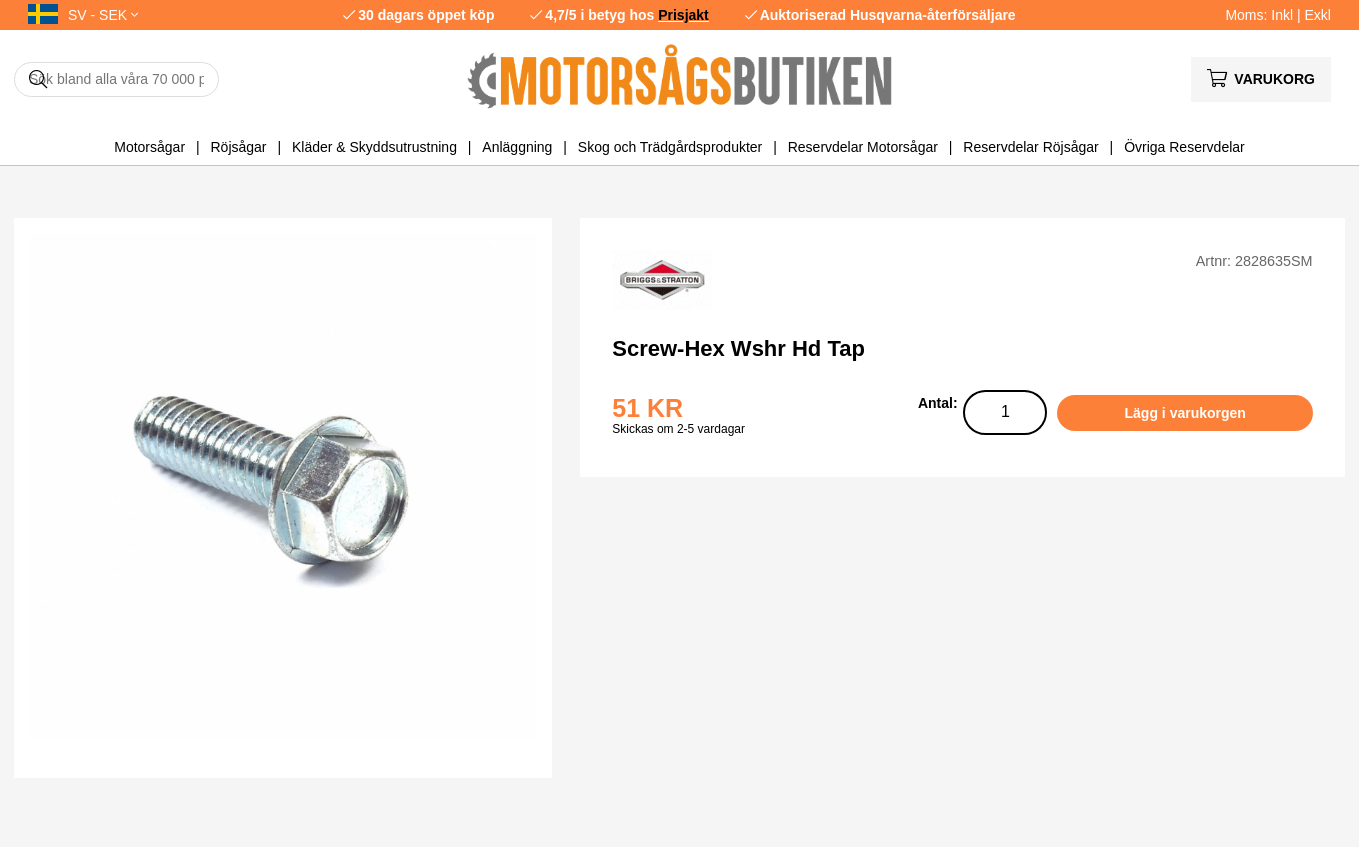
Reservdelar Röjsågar (1030, 147)
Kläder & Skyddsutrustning (374, 147)
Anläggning (517, 147)
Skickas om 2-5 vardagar (678, 429)
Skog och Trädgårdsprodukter (670, 147)
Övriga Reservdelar (1184, 147)
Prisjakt (683, 15)
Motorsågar (149, 147)
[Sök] (116, 79)
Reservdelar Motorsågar (863, 147)
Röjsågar (238, 147)
